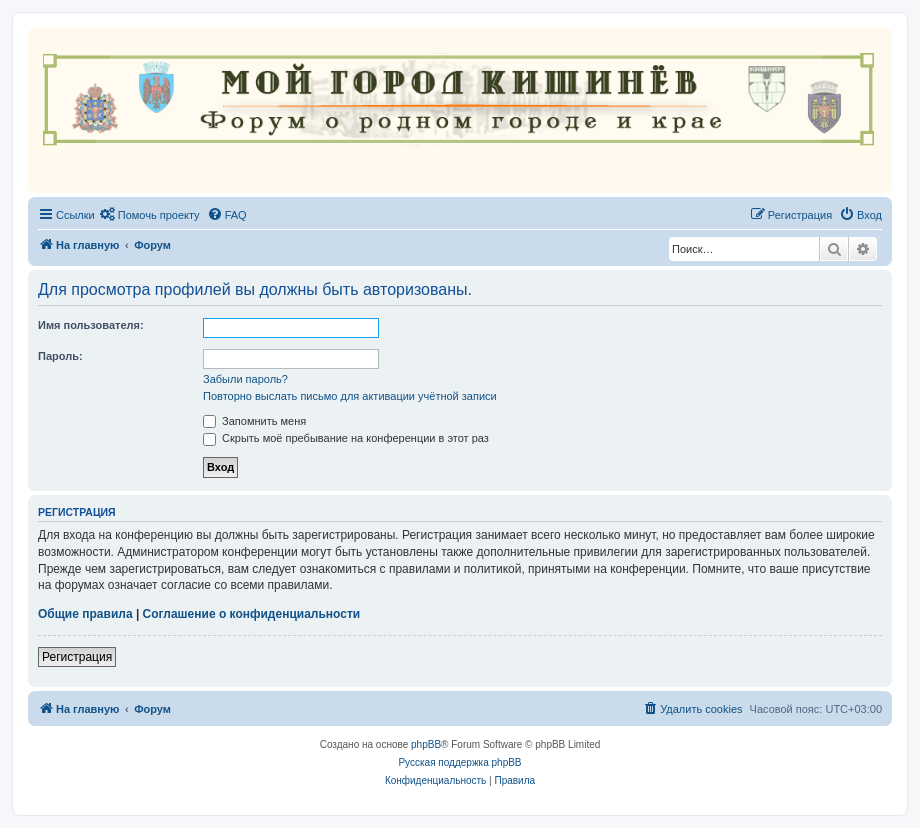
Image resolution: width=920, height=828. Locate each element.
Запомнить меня (254, 421)
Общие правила (85, 614)
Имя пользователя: (91, 325)
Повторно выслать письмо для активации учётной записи (350, 396)
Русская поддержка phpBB (459, 762)
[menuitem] (150, 215)
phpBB (426, 744)
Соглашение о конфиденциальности (252, 614)
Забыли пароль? (245, 379)
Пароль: (60, 356)
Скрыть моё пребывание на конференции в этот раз (346, 438)
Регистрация (77, 657)
